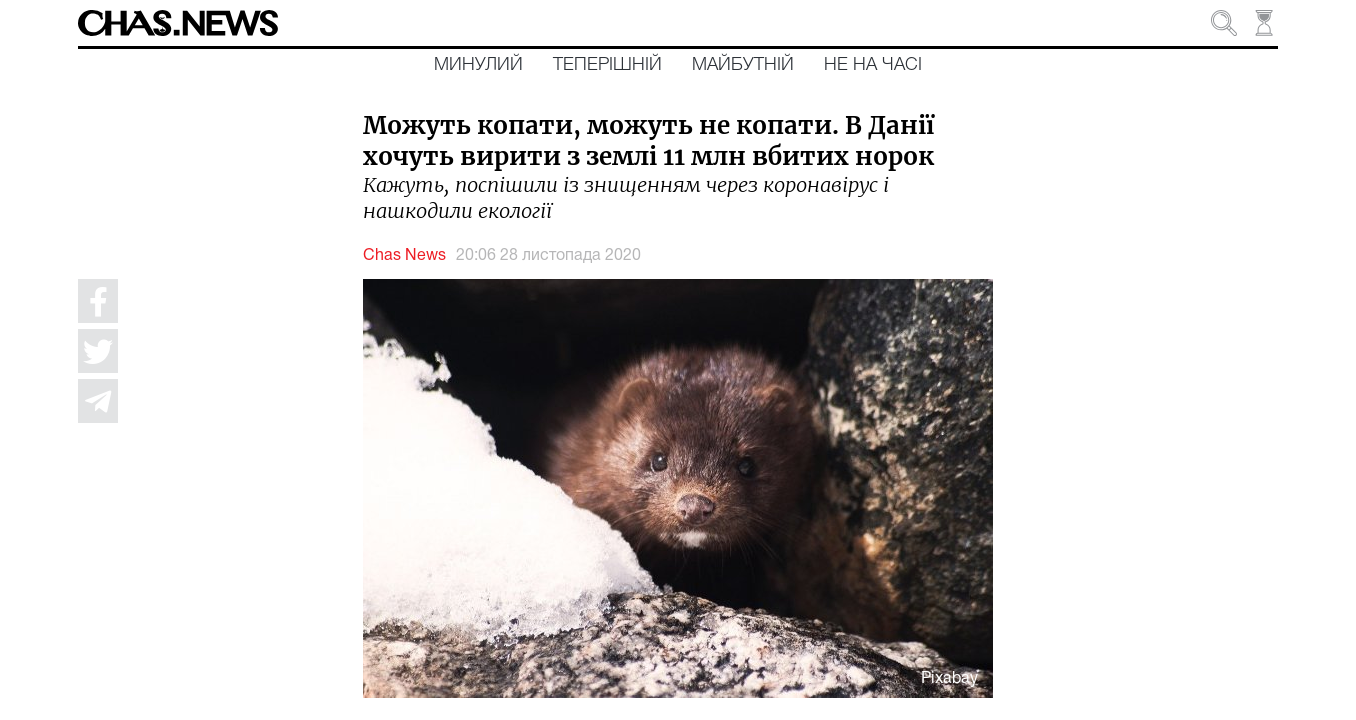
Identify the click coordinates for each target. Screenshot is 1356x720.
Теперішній (607, 65)
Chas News (404, 256)
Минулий (478, 65)
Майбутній (743, 65)
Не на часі (873, 65)
